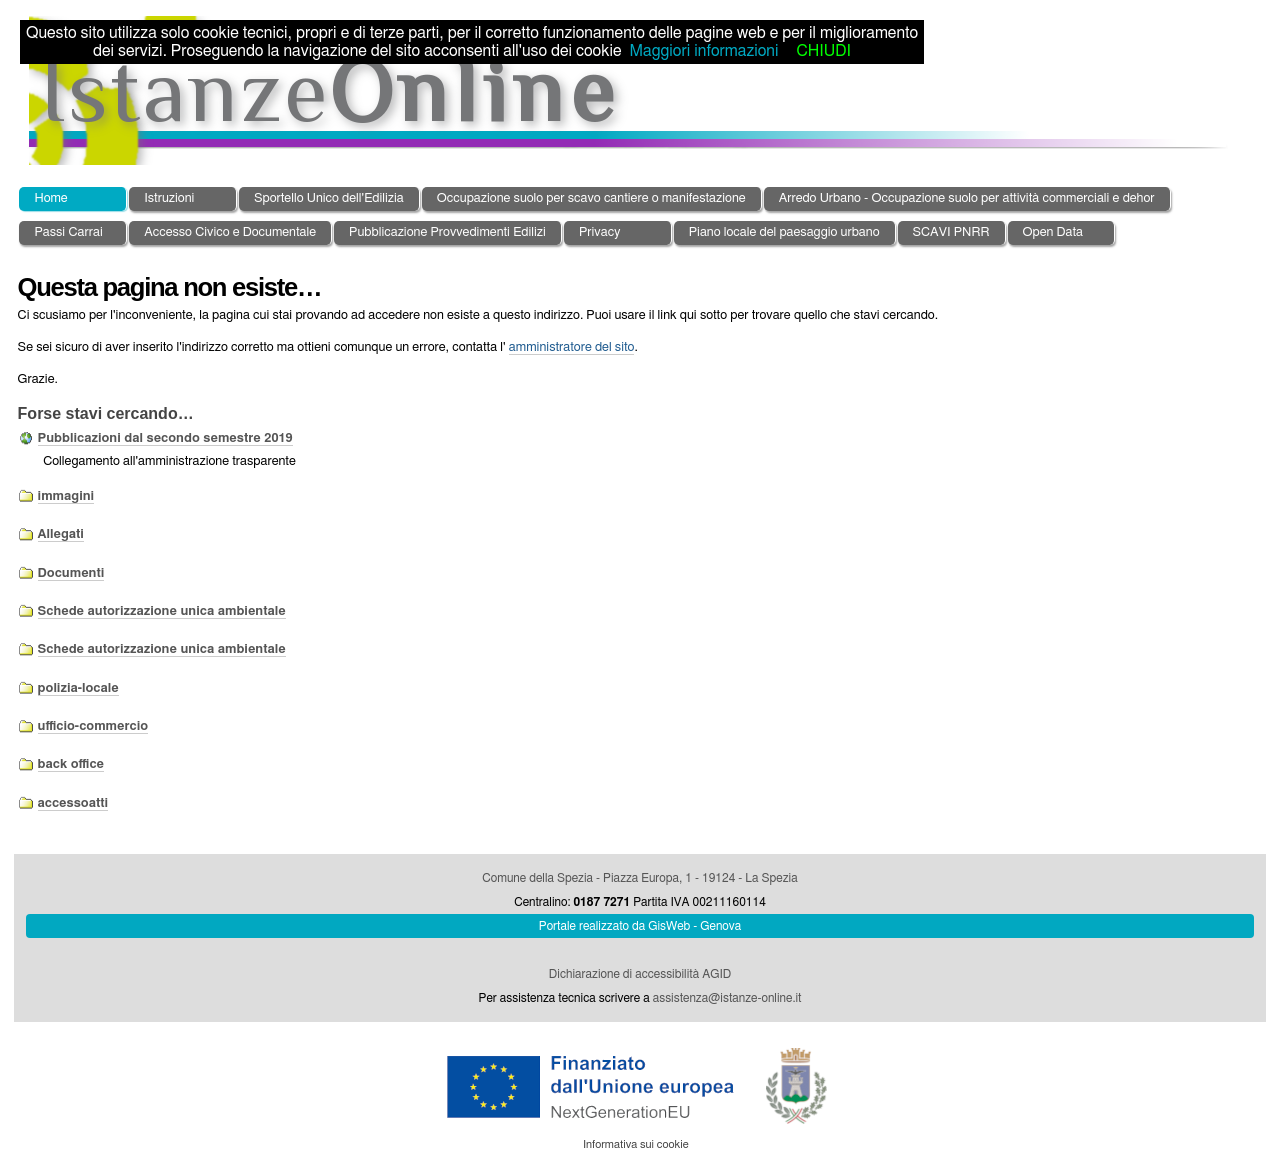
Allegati (61, 534)
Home (50, 198)
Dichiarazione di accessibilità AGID (640, 974)
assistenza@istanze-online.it (727, 998)
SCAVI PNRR (951, 232)
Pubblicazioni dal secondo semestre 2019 (165, 438)
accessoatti (73, 803)
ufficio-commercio (93, 726)
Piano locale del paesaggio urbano (784, 232)
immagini (66, 496)
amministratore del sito (572, 347)
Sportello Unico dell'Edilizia (329, 198)
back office (71, 764)
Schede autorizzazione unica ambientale (162, 611)
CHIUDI (823, 51)
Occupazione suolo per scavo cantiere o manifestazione (591, 198)
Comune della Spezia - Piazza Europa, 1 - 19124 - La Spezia (639, 878)
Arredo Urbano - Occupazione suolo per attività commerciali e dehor (967, 198)
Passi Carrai (68, 232)
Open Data (1053, 232)
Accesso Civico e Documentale (230, 232)
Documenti (71, 573)
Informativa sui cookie (636, 1144)
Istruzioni (169, 198)
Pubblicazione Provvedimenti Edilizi (447, 232)
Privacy (599, 232)
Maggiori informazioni (703, 51)
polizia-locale (78, 688)
